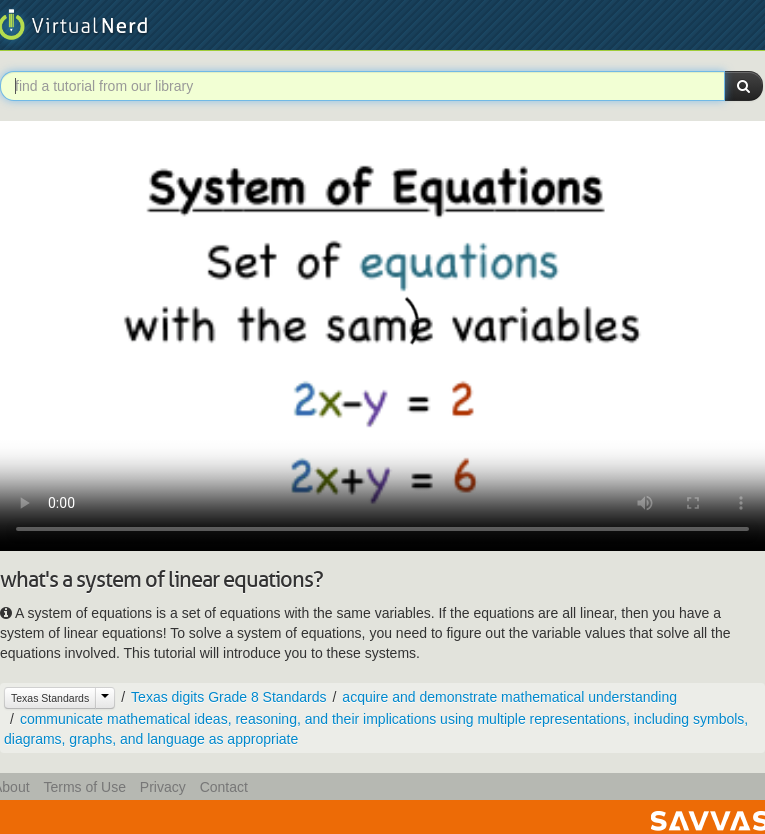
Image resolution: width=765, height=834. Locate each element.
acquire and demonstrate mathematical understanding (509, 697)
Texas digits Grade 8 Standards (228, 697)
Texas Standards (50, 698)
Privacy (163, 787)
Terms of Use (84, 787)
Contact (224, 787)
